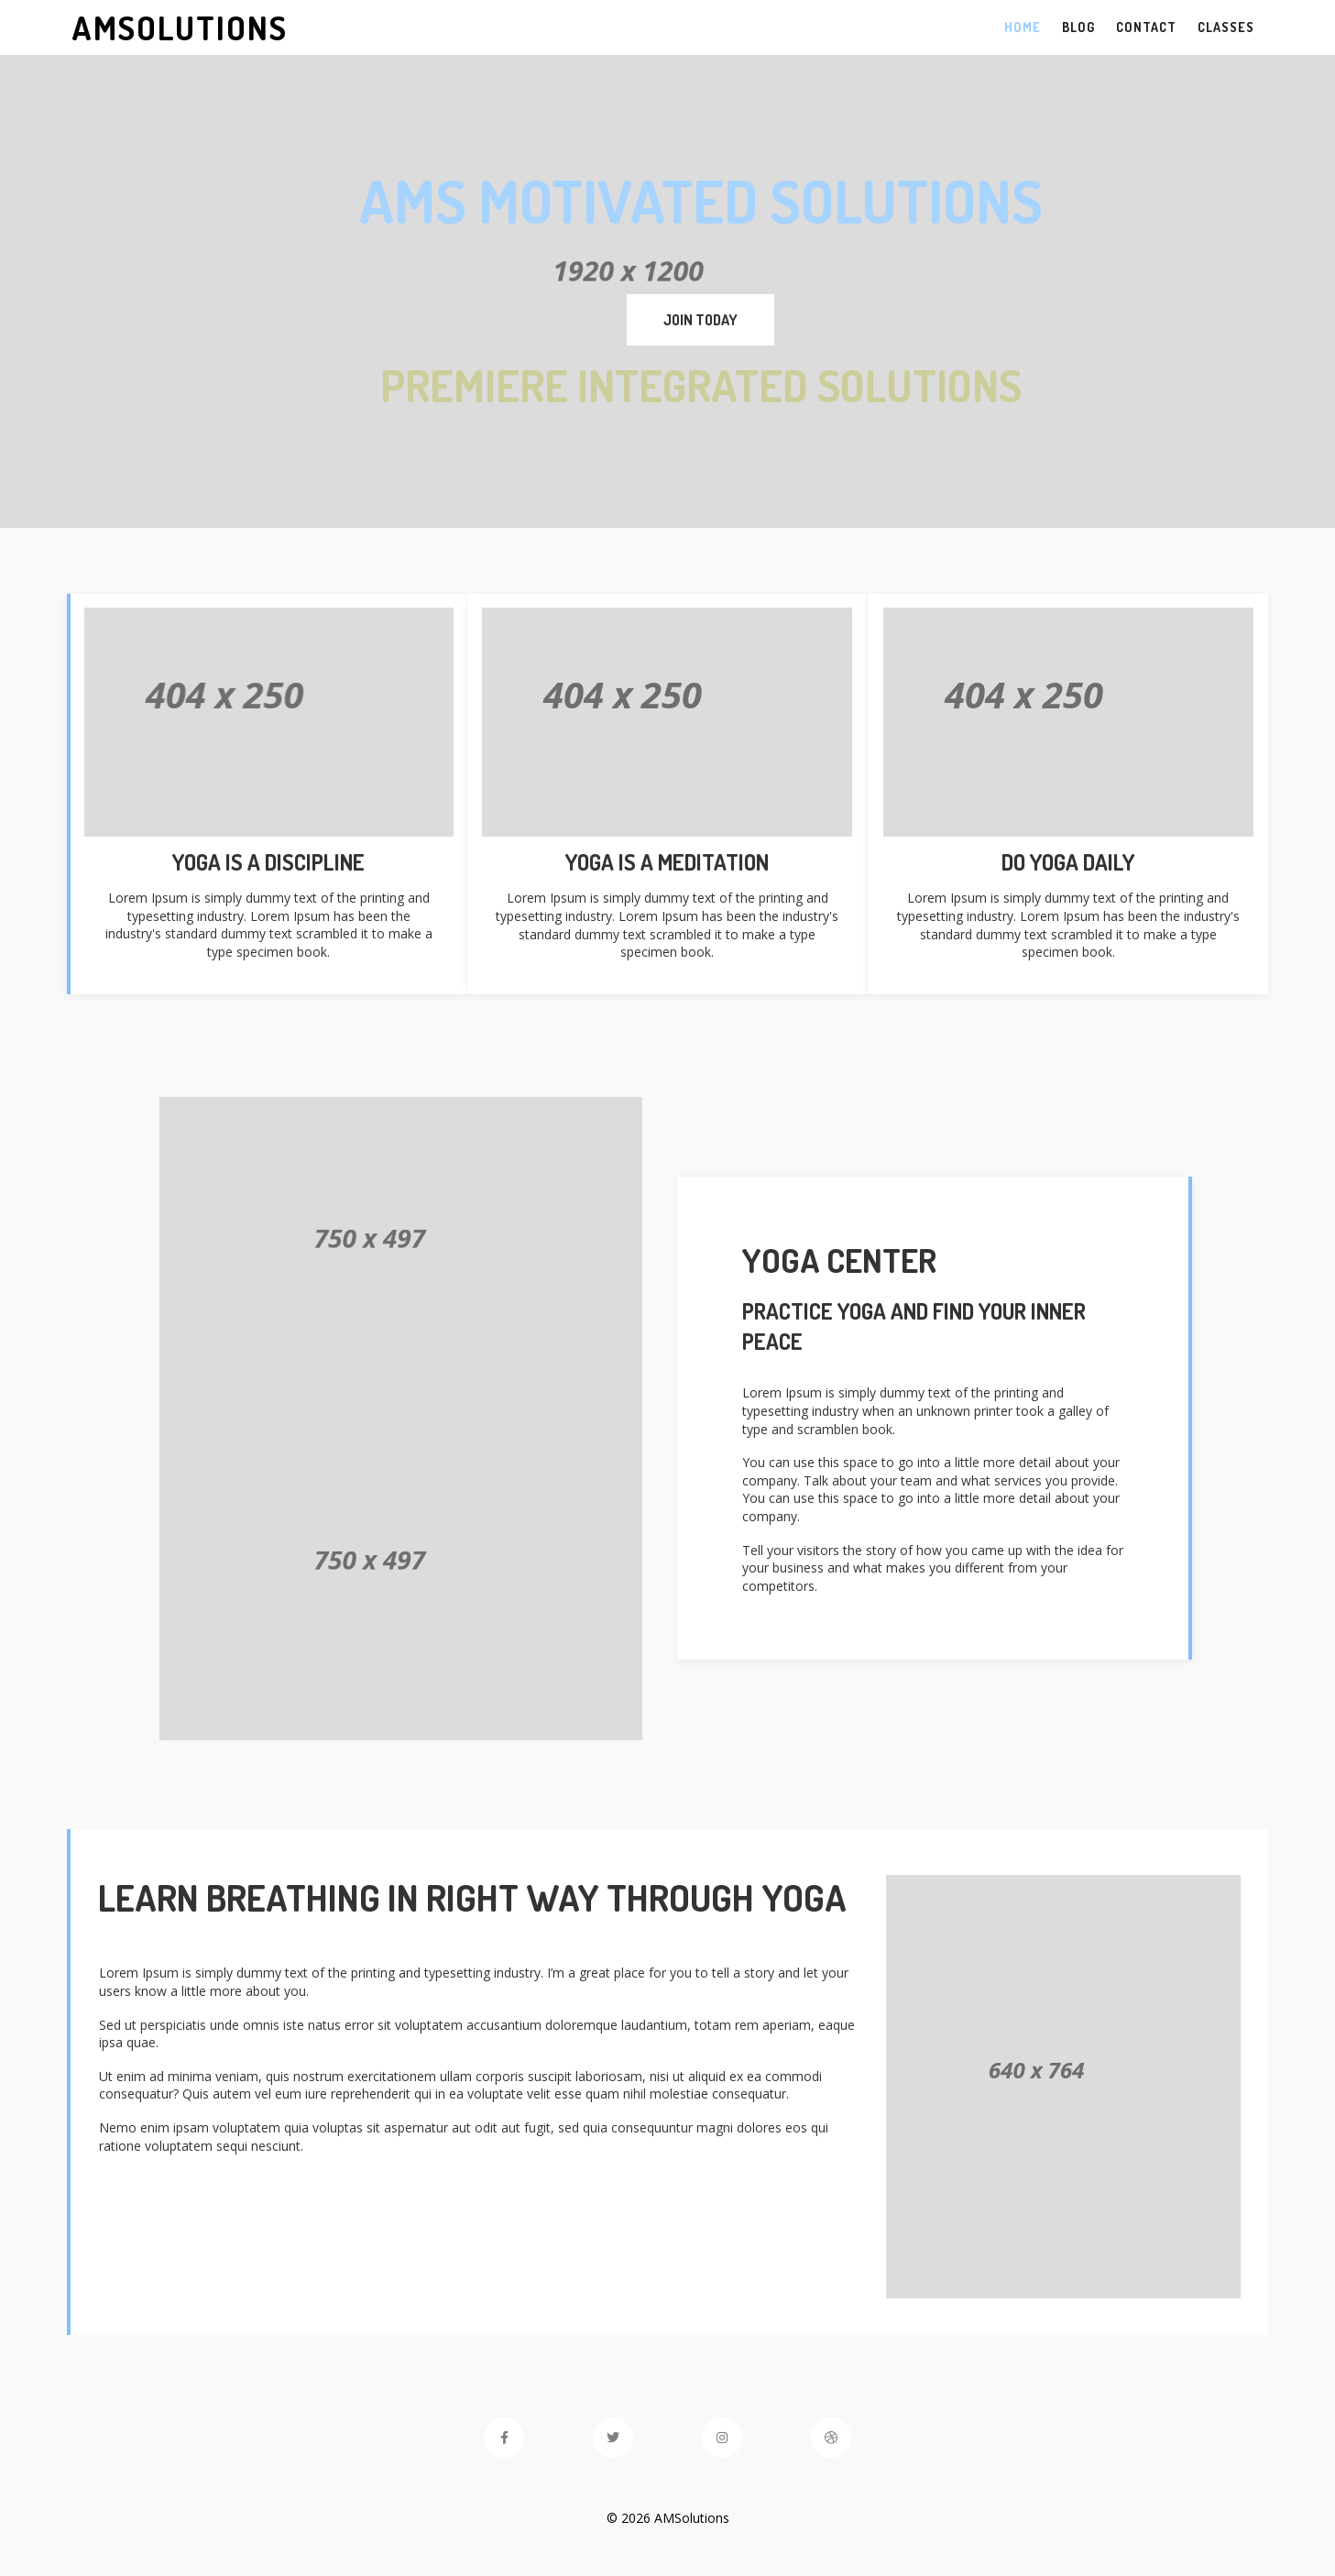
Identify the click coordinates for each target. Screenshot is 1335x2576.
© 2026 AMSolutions (668, 2518)
